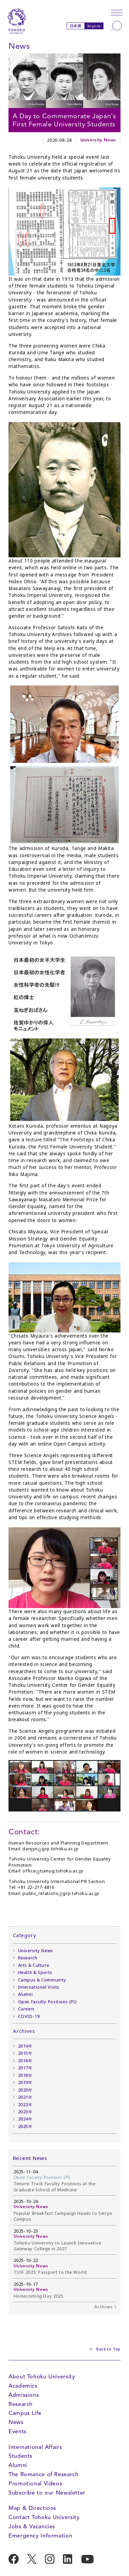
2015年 (25, 2053)
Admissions (24, 2394)
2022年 (25, 2105)
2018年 (25, 2075)
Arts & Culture (33, 1965)
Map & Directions (32, 2508)
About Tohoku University (42, 2376)
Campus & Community (42, 1980)
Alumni (25, 1994)
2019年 (25, 2082)
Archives (103, 2307)
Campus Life (25, 2413)
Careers (26, 2009)
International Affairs (35, 2447)
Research (27, 1958)
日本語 (76, 25)
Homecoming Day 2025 (39, 2296)
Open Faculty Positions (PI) (47, 2002)
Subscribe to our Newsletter (47, 2492)
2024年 (25, 2119)
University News (98, 140)
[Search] (116, 26)
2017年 (25, 2068)
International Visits (39, 1987)
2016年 (25, 2061)
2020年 (25, 2090)
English (94, 26)
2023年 (25, 2112)
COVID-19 (29, 2016)
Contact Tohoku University (44, 2517)
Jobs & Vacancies (32, 2526)
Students (20, 2455)
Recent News (30, 2158)
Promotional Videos (35, 2483)
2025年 (25, 2126)
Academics (23, 2385)
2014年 (25, 2046)
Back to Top (108, 2349)
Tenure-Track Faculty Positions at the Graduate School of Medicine (55, 2186)
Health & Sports (35, 1972)
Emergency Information (40, 2535)
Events (18, 2431)
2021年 (25, 2097)
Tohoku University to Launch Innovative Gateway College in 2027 (57, 2246)
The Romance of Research (43, 2474)
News (16, 2422)
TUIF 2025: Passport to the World (50, 2272)
